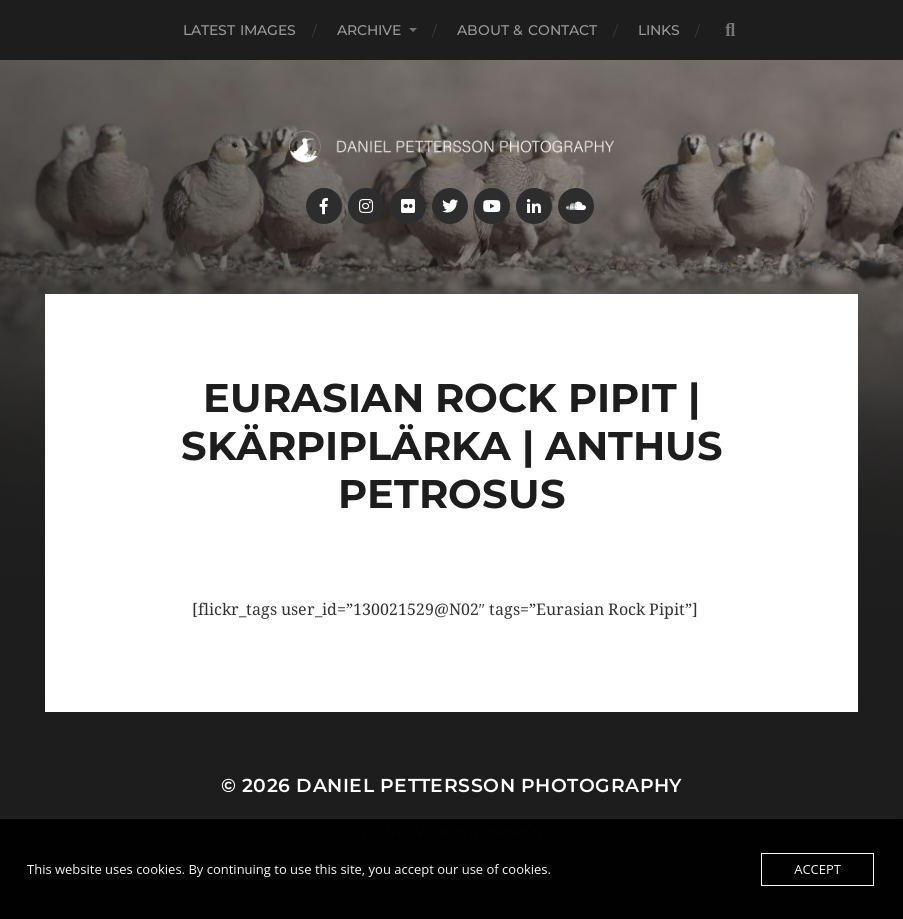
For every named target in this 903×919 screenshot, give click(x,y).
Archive (369, 30)
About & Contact (527, 30)
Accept (817, 869)
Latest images (240, 30)
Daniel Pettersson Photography (489, 785)
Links (659, 30)
